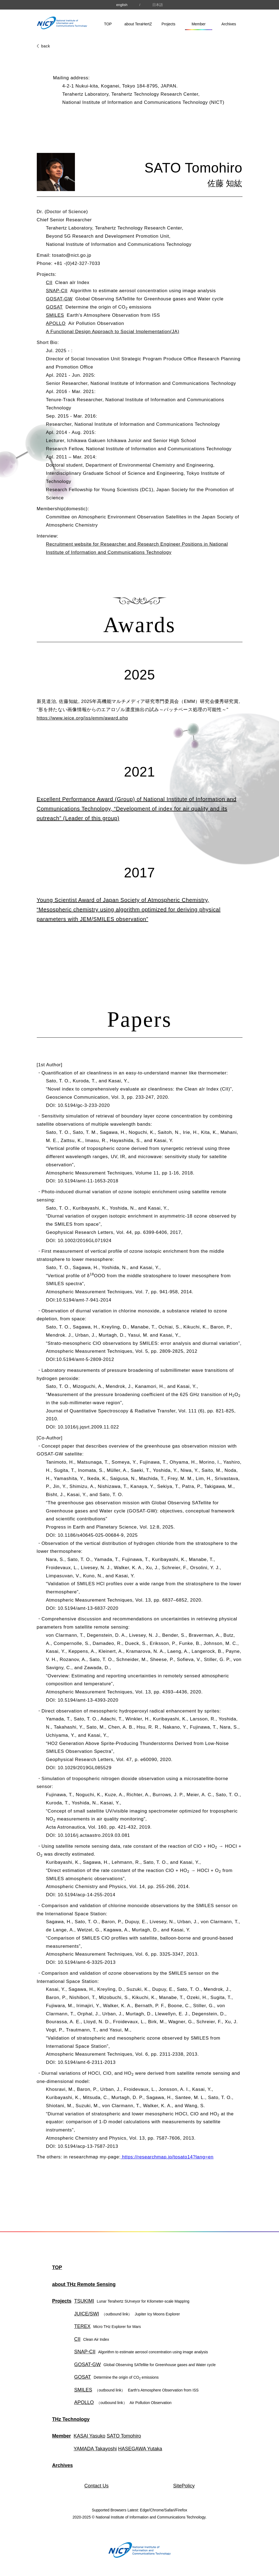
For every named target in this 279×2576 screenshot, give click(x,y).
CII (49, 282)
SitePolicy (184, 2486)
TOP (108, 24)
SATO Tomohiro (124, 2436)
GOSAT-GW (59, 298)
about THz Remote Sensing (84, 2284)
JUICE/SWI (103, 2314)
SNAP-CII (57, 290)
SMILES (55, 315)
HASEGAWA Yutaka (140, 2448)
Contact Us (96, 2486)
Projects (168, 24)
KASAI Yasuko (89, 2436)
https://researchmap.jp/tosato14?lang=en (166, 2157)
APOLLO (56, 323)
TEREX (82, 2326)
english (121, 5)
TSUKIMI (84, 2301)
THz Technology (71, 2419)
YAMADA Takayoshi (95, 2448)
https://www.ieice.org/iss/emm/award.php (82, 718)
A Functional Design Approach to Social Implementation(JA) (113, 331)
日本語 (157, 5)
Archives (229, 24)
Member (198, 24)
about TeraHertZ (138, 24)
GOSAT (54, 307)
